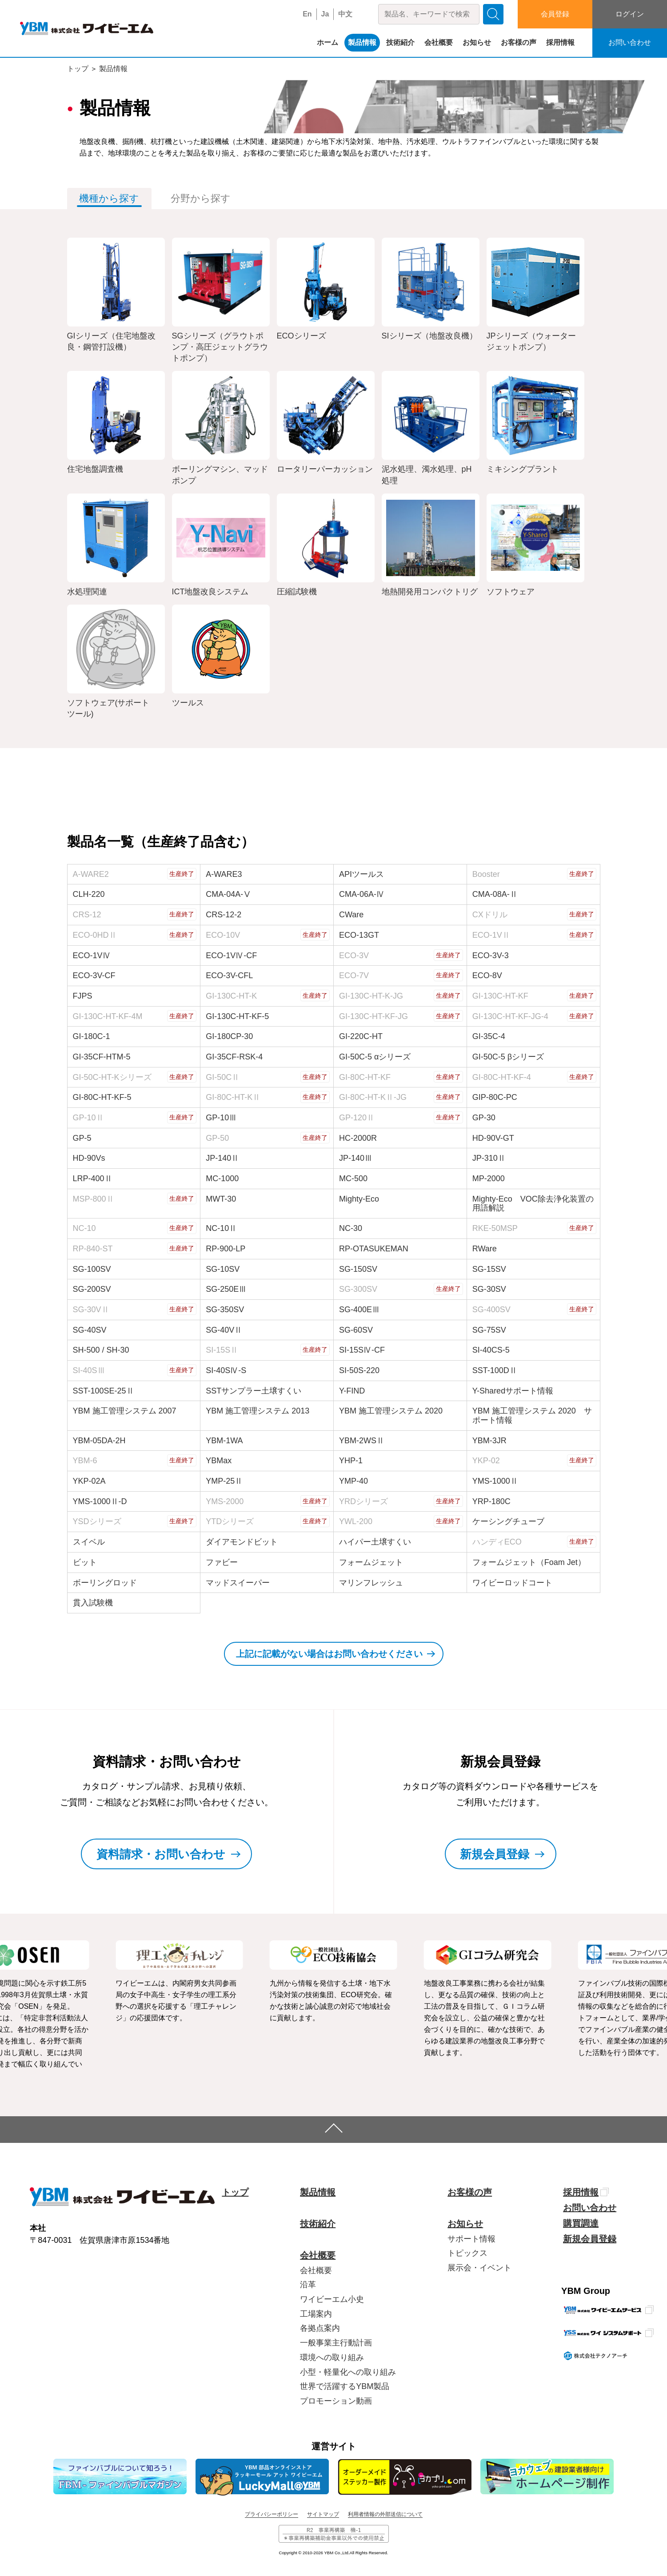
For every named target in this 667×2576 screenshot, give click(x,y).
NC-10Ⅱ (221, 1228)
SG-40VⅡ (224, 1330)
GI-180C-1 (91, 1036)
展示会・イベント (479, 2267)
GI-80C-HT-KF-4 (501, 1077)
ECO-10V (223, 935)
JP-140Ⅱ (222, 1158)
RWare (484, 1248)
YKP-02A (89, 1481)
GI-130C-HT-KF (500, 995)
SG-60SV (356, 1330)
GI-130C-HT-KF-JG (373, 1016)
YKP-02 (486, 1460)
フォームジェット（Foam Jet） (529, 1562)
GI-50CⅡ (223, 1077)
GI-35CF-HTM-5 (102, 1056)
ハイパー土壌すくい (375, 1541)
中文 (345, 14)
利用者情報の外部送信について (385, 2514)
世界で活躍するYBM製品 (344, 2386)
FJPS (82, 995)
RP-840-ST (93, 1248)
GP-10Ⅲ (221, 1117)
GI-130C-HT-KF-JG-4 (510, 1016)
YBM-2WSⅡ (361, 1440)
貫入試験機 (93, 1602)
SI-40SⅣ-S (226, 1370)
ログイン (629, 14)
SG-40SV (90, 1330)
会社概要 (438, 42)
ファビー (222, 1562)
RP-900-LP (225, 1248)
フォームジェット (371, 1562)
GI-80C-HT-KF (365, 1077)
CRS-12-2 (223, 914)
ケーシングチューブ (508, 1521)
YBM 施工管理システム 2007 (124, 1410)
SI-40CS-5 (491, 1350)
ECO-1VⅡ (491, 935)
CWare (351, 914)
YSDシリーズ (97, 1521)
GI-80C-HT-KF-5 (102, 1097)
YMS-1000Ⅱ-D (100, 1501)
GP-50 (217, 1138)
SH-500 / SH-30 (101, 1350)
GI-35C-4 (488, 1036)
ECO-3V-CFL (229, 975)
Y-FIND (352, 1390)
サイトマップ (323, 2514)
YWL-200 (355, 1521)
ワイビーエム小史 (332, 2299)
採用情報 (560, 42)
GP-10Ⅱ (88, 1117)
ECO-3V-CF (94, 975)
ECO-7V (354, 975)
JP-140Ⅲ (355, 1158)
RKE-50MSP (495, 1228)
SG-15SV (489, 1269)
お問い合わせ (629, 42)
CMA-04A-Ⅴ (228, 894)
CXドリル (489, 914)
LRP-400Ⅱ (92, 1178)
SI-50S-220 (359, 1370)
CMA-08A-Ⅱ (495, 894)
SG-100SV (92, 1269)
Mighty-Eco (359, 1198)
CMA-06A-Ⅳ (361, 894)
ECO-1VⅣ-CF (231, 955)
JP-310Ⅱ (489, 1158)
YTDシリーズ (230, 1521)
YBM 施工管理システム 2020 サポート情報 (532, 1415)
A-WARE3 (224, 874)
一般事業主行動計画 (336, 2342)
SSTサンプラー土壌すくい (253, 1390)
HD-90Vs (89, 1158)
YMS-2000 (225, 1501)
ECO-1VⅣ (92, 955)
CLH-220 (89, 894)
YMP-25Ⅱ (224, 1481)
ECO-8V (487, 975)
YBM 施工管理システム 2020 (391, 1410)
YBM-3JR (489, 1440)
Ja (325, 14)
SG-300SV (358, 1289)
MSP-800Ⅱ (93, 1198)
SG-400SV (491, 1309)
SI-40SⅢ (89, 1370)
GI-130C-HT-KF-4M (108, 1016)
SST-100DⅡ (494, 1370)
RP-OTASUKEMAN (373, 1248)
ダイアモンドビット (242, 1541)
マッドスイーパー (238, 1582)
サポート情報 (471, 2238)
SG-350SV (225, 1309)
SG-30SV (489, 1289)
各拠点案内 (320, 2328)
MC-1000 (222, 1178)
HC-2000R (358, 1138)
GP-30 (483, 1117)
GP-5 (82, 1138)
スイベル (89, 1541)
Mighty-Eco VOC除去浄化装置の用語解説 (533, 1203)
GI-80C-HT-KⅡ (233, 1097)
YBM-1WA (224, 1440)
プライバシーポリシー (271, 2514)
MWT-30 (221, 1198)
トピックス (467, 2253)
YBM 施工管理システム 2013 (257, 1410)
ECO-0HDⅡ (95, 935)
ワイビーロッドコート (512, 1582)
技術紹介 (400, 42)
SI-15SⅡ (222, 1350)
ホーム (327, 42)
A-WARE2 (91, 874)
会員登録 (555, 14)
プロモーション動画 (336, 2401)
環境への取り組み (332, 2357)
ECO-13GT (359, 935)
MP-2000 (488, 1178)
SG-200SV (92, 1289)
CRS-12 (87, 914)
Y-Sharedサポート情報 (512, 1390)
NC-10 (84, 1228)
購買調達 (581, 2223)
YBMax (219, 1460)
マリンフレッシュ (371, 1582)
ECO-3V (354, 955)
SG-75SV (489, 1330)
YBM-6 (85, 1460)
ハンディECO (497, 1541)
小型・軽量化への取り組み (348, 2372)
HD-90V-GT (493, 1138)
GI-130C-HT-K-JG (371, 995)
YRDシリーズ (363, 1501)
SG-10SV (223, 1269)
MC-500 (353, 1178)
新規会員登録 (589, 2239)
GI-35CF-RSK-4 (234, 1056)
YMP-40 (353, 1481)
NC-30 (350, 1228)
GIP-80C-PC (494, 1097)
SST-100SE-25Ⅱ (103, 1390)
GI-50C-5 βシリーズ (508, 1056)
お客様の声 (518, 42)
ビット (85, 1562)
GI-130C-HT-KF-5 (237, 1016)
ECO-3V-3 (490, 955)
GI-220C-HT (361, 1036)
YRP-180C (491, 1501)
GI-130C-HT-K (231, 995)
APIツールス (361, 874)
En (307, 14)
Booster (486, 874)
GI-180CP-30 (229, 1036)
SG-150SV (358, 1269)
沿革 (308, 2284)
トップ (77, 68)
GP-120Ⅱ (357, 1117)
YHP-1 (351, 1460)
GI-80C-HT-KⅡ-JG (373, 1097)
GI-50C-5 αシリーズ (375, 1056)
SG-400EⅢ (359, 1309)
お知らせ (477, 42)
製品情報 (362, 42)
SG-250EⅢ (226, 1289)
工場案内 (316, 2313)
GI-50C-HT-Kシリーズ (112, 1077)
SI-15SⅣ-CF (362, 1350)
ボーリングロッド (105, 1582)
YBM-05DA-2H (99, 1440)
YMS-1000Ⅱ (495, 1481)
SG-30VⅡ (91, 1309)
